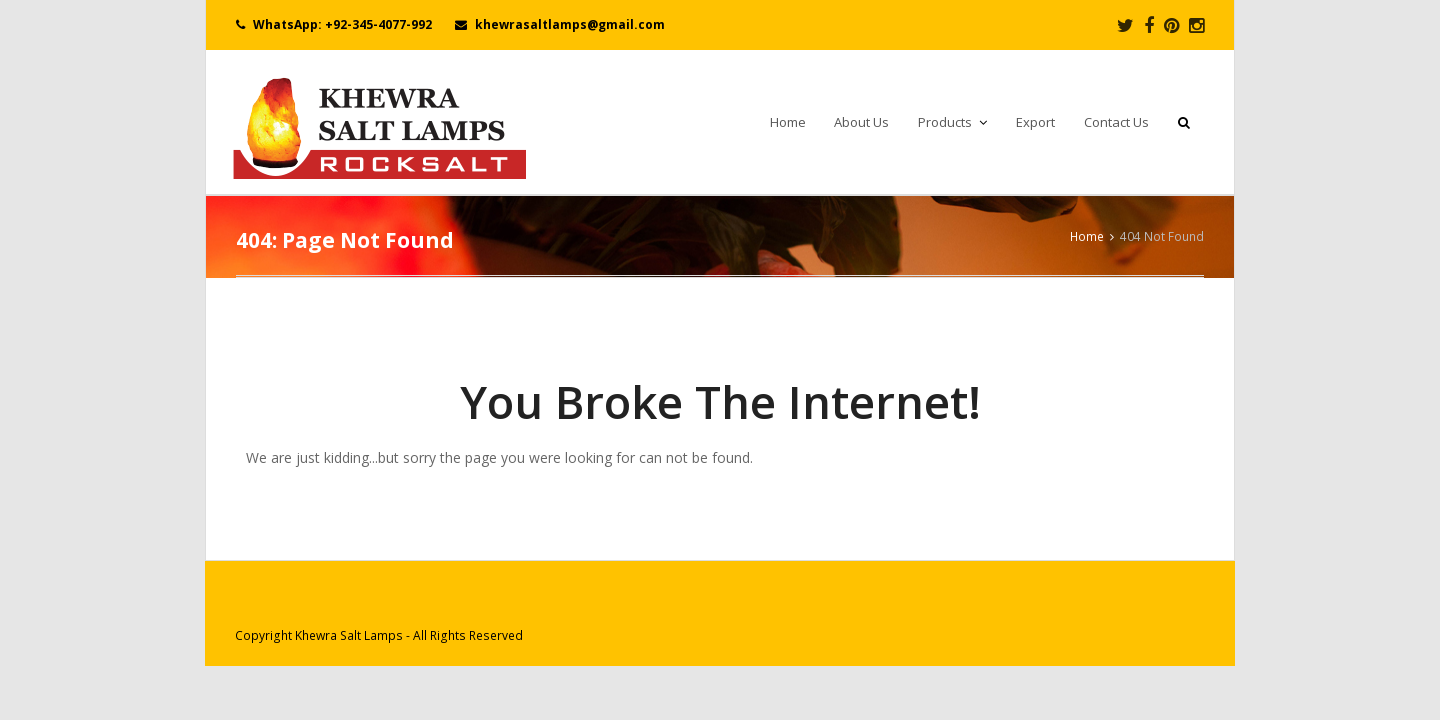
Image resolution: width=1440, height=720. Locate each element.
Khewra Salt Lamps (349, 635)
